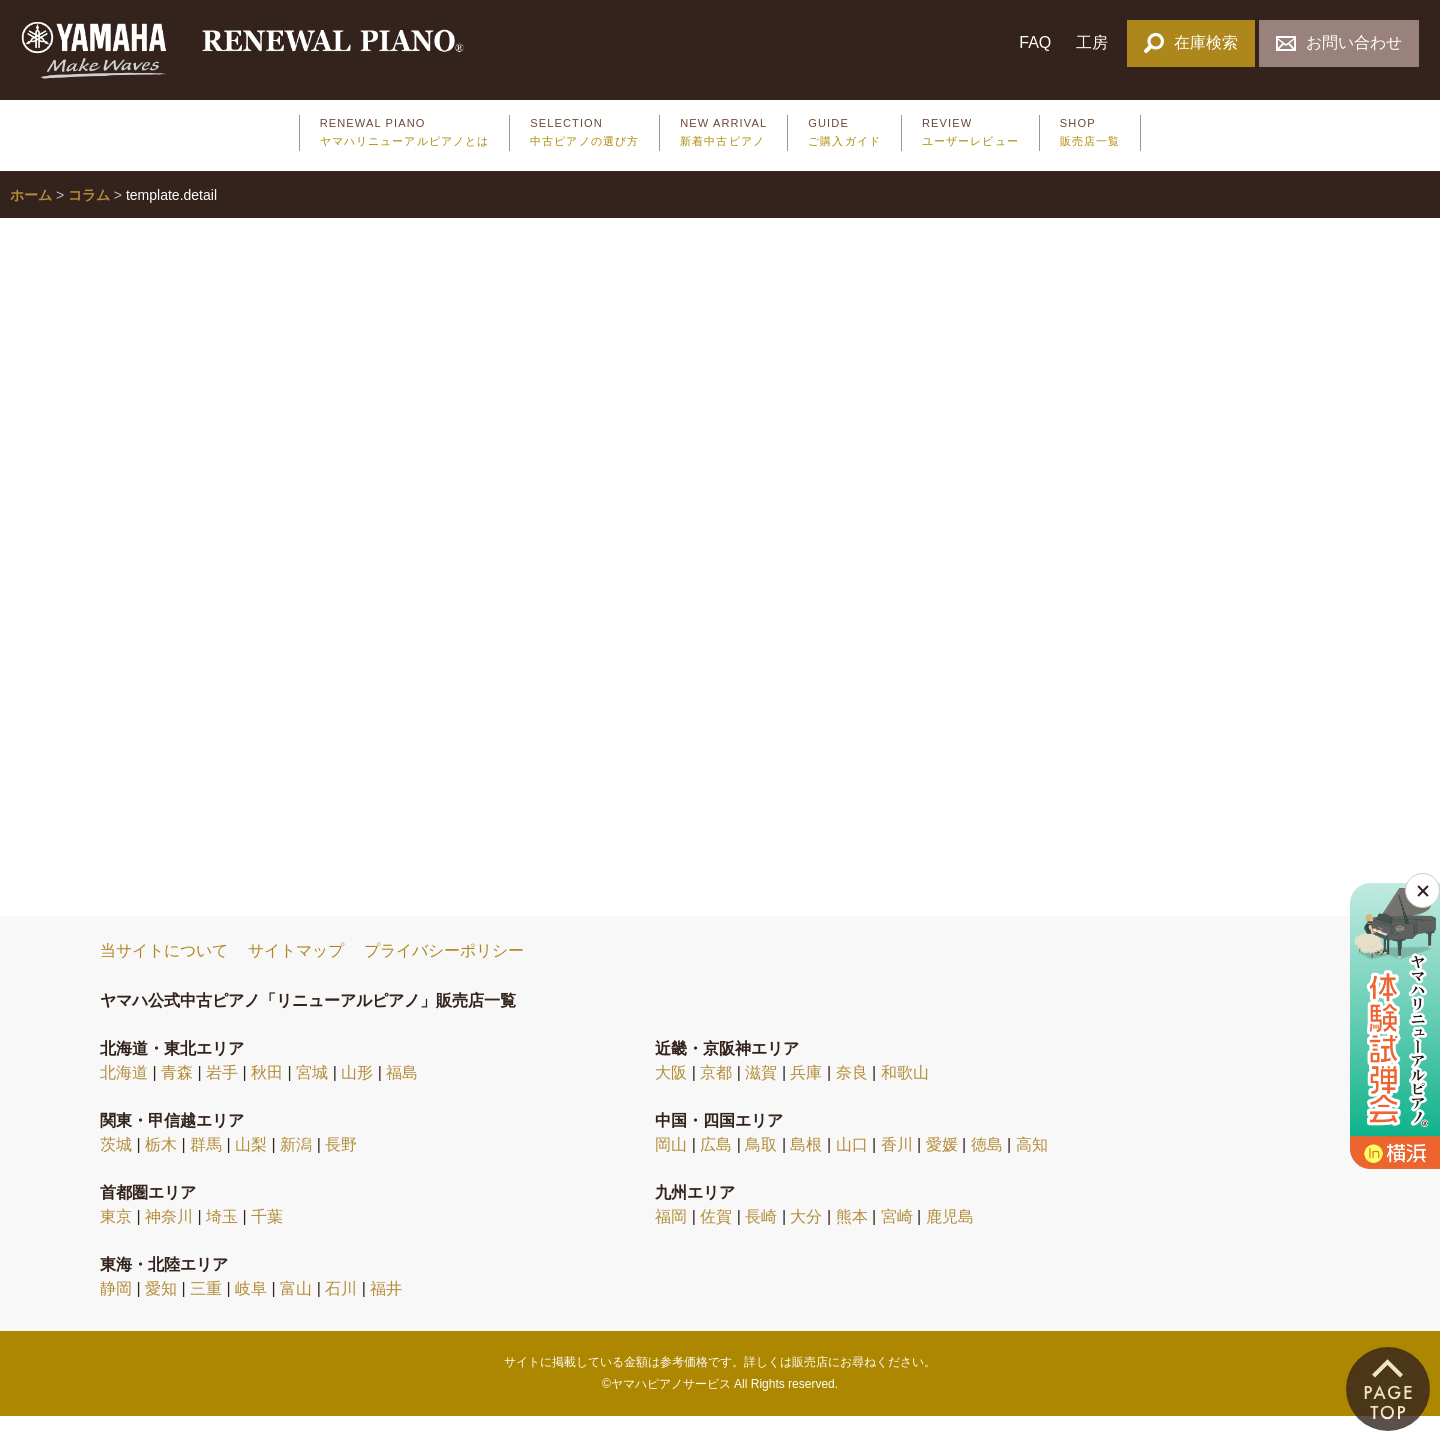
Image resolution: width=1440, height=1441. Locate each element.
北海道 (124, 1096)
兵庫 (806, 1096)
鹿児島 (950, 1240)
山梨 (251, 1168)
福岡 (671, 1240)
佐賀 (716, 1240)
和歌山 (905, 1096)
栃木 (161, 1168)
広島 (716, 1168)
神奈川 (169, 1240)
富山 (296, 1312)
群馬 (206, 1168)
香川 (897, 1168)
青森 (177, 1096)
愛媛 (942, 1168)
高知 (1032, 1168)
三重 (206, 1312)
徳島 (987, 1168)
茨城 (116, 1168)
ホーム (31, 219)
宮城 (312, 1096)
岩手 (222, 1096)
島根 (806, 1168)
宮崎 (897, 1240)
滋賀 (761, 1096)
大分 (806, 1240)
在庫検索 (1190, 42)
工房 (1092, 42)
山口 (852, 1168)
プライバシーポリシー (444, 975)
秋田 (267, 1096)
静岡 (116, 1312)
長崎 (761, 1240)
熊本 (852, 1240)
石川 (341, 1312)
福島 (402, 1096)
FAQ (1035, 42)
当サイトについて (164, 975)
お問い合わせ (1338, 42)
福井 (386, 1312)
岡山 (671, 1168)
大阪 (671, 1096)
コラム (89, 219)
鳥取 (761, 1168)
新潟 (296, 1168)
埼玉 (222, 1240)
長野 (341, 1168)
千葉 (267, 1240)
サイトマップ (296, 975)
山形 (357, 1096)
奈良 (852, 1096)
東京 (116, 1240)
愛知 (161, 1312)
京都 (716, 1096)
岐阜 (251, 1312)
